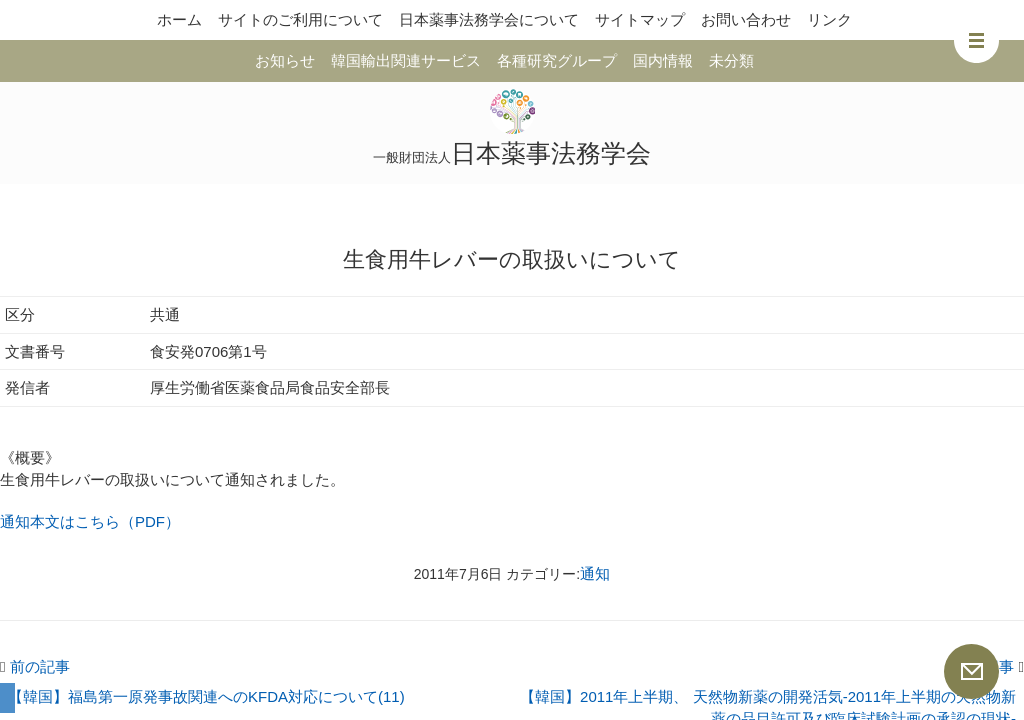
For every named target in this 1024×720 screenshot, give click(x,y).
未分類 (731, 60)
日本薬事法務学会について (489, 19)
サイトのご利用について (300, 19)
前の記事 (35, 666)
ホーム (179, 19)
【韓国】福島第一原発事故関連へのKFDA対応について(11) (206, 696)
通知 (595, 573)
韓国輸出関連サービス (406, 60)
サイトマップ (640, 19)
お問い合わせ (746, 19)
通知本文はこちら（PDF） (90, 521)
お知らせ (285, 60)
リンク (829, 19)
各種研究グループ (557, 60)
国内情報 (663, 60)
